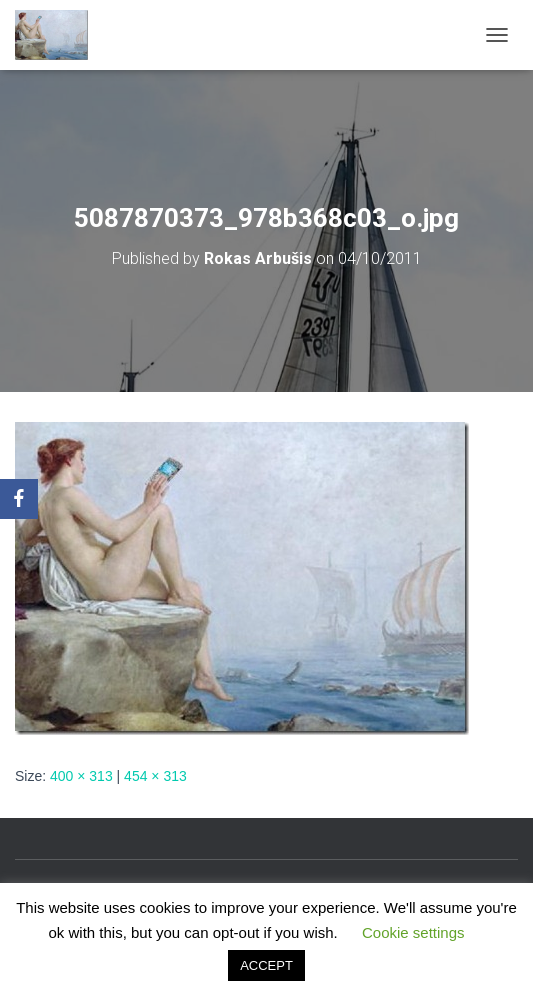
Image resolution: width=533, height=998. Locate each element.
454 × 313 (155, 776)
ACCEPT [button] (266, 965)
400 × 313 (81, 776)
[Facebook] (19, 499)
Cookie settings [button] (413, 932)
